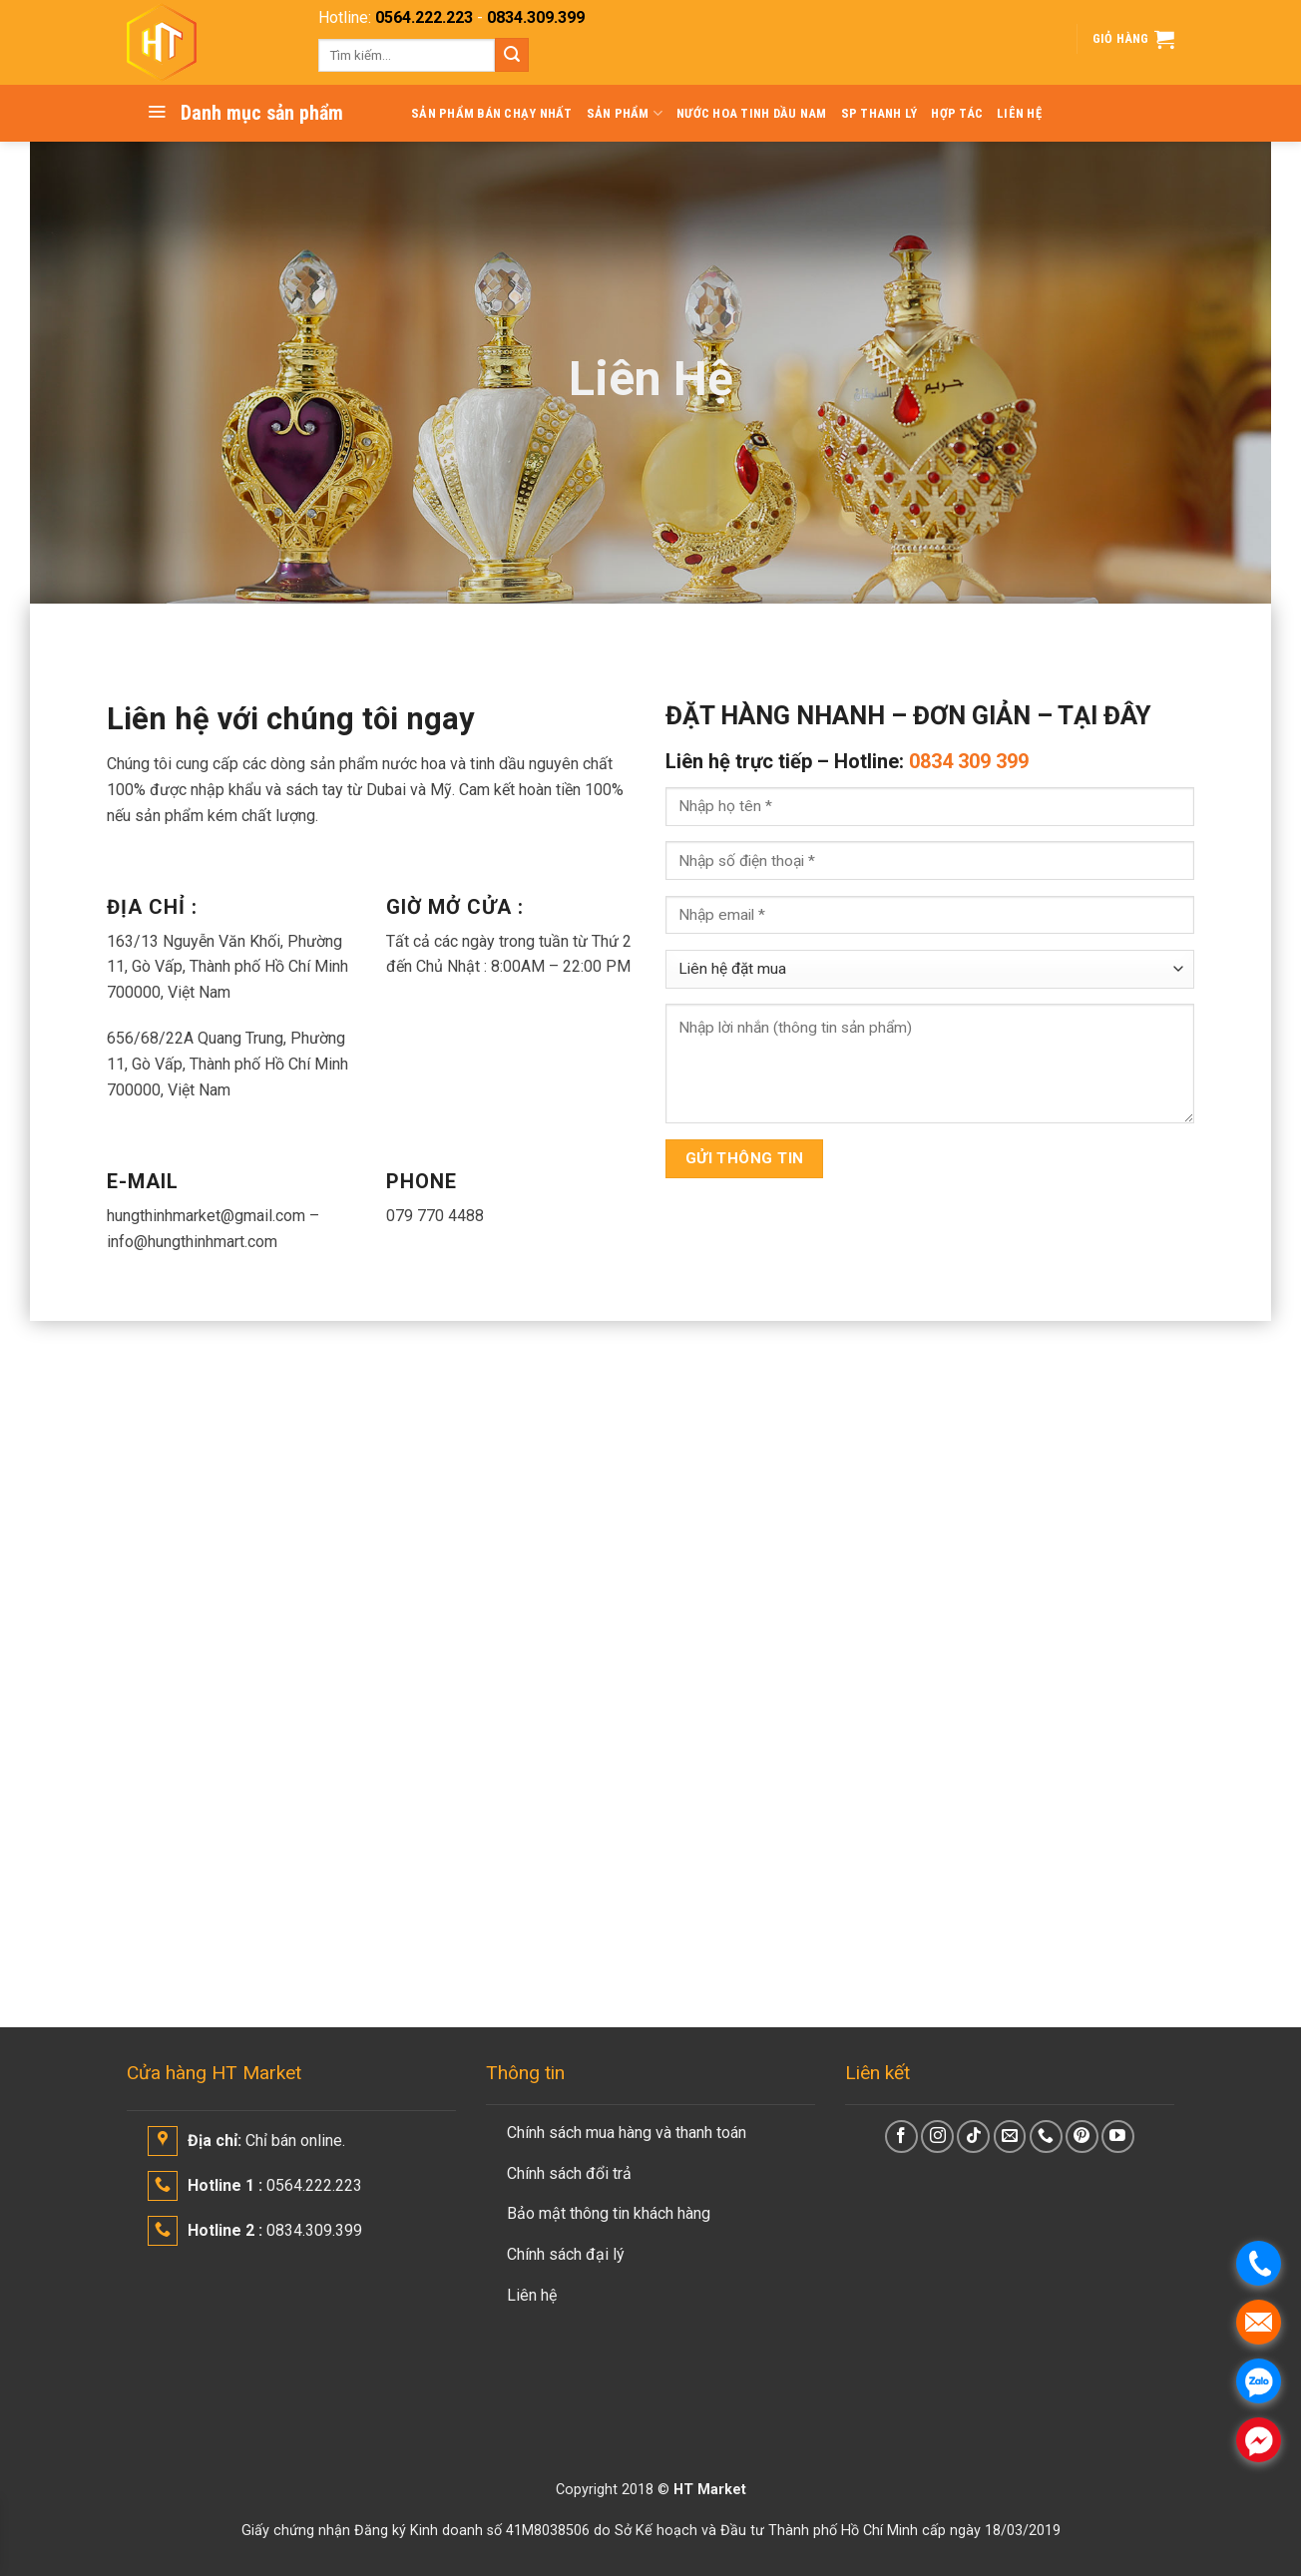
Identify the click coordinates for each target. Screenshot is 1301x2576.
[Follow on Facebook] (901, 2136)
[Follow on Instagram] (937, 2136)
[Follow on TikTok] (973, 2136)
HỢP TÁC (957, 113)
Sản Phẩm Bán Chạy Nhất (492, 113)
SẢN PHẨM (625, 113)
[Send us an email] (1010, 2136)
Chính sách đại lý (566, 2254)
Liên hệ (532, 2295)
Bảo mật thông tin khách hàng (608, 2213)
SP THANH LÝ (879, 113)
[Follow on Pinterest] (1082, 2136)
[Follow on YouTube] (1117, 2136)
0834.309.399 (536, 17)
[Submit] (512, 55)
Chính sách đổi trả (569, 2173)
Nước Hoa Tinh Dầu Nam (751, 113)
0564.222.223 (424, 17)
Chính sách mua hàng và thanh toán (626, 2132)
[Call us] (1046, 2136)
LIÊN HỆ (1019, 113)
